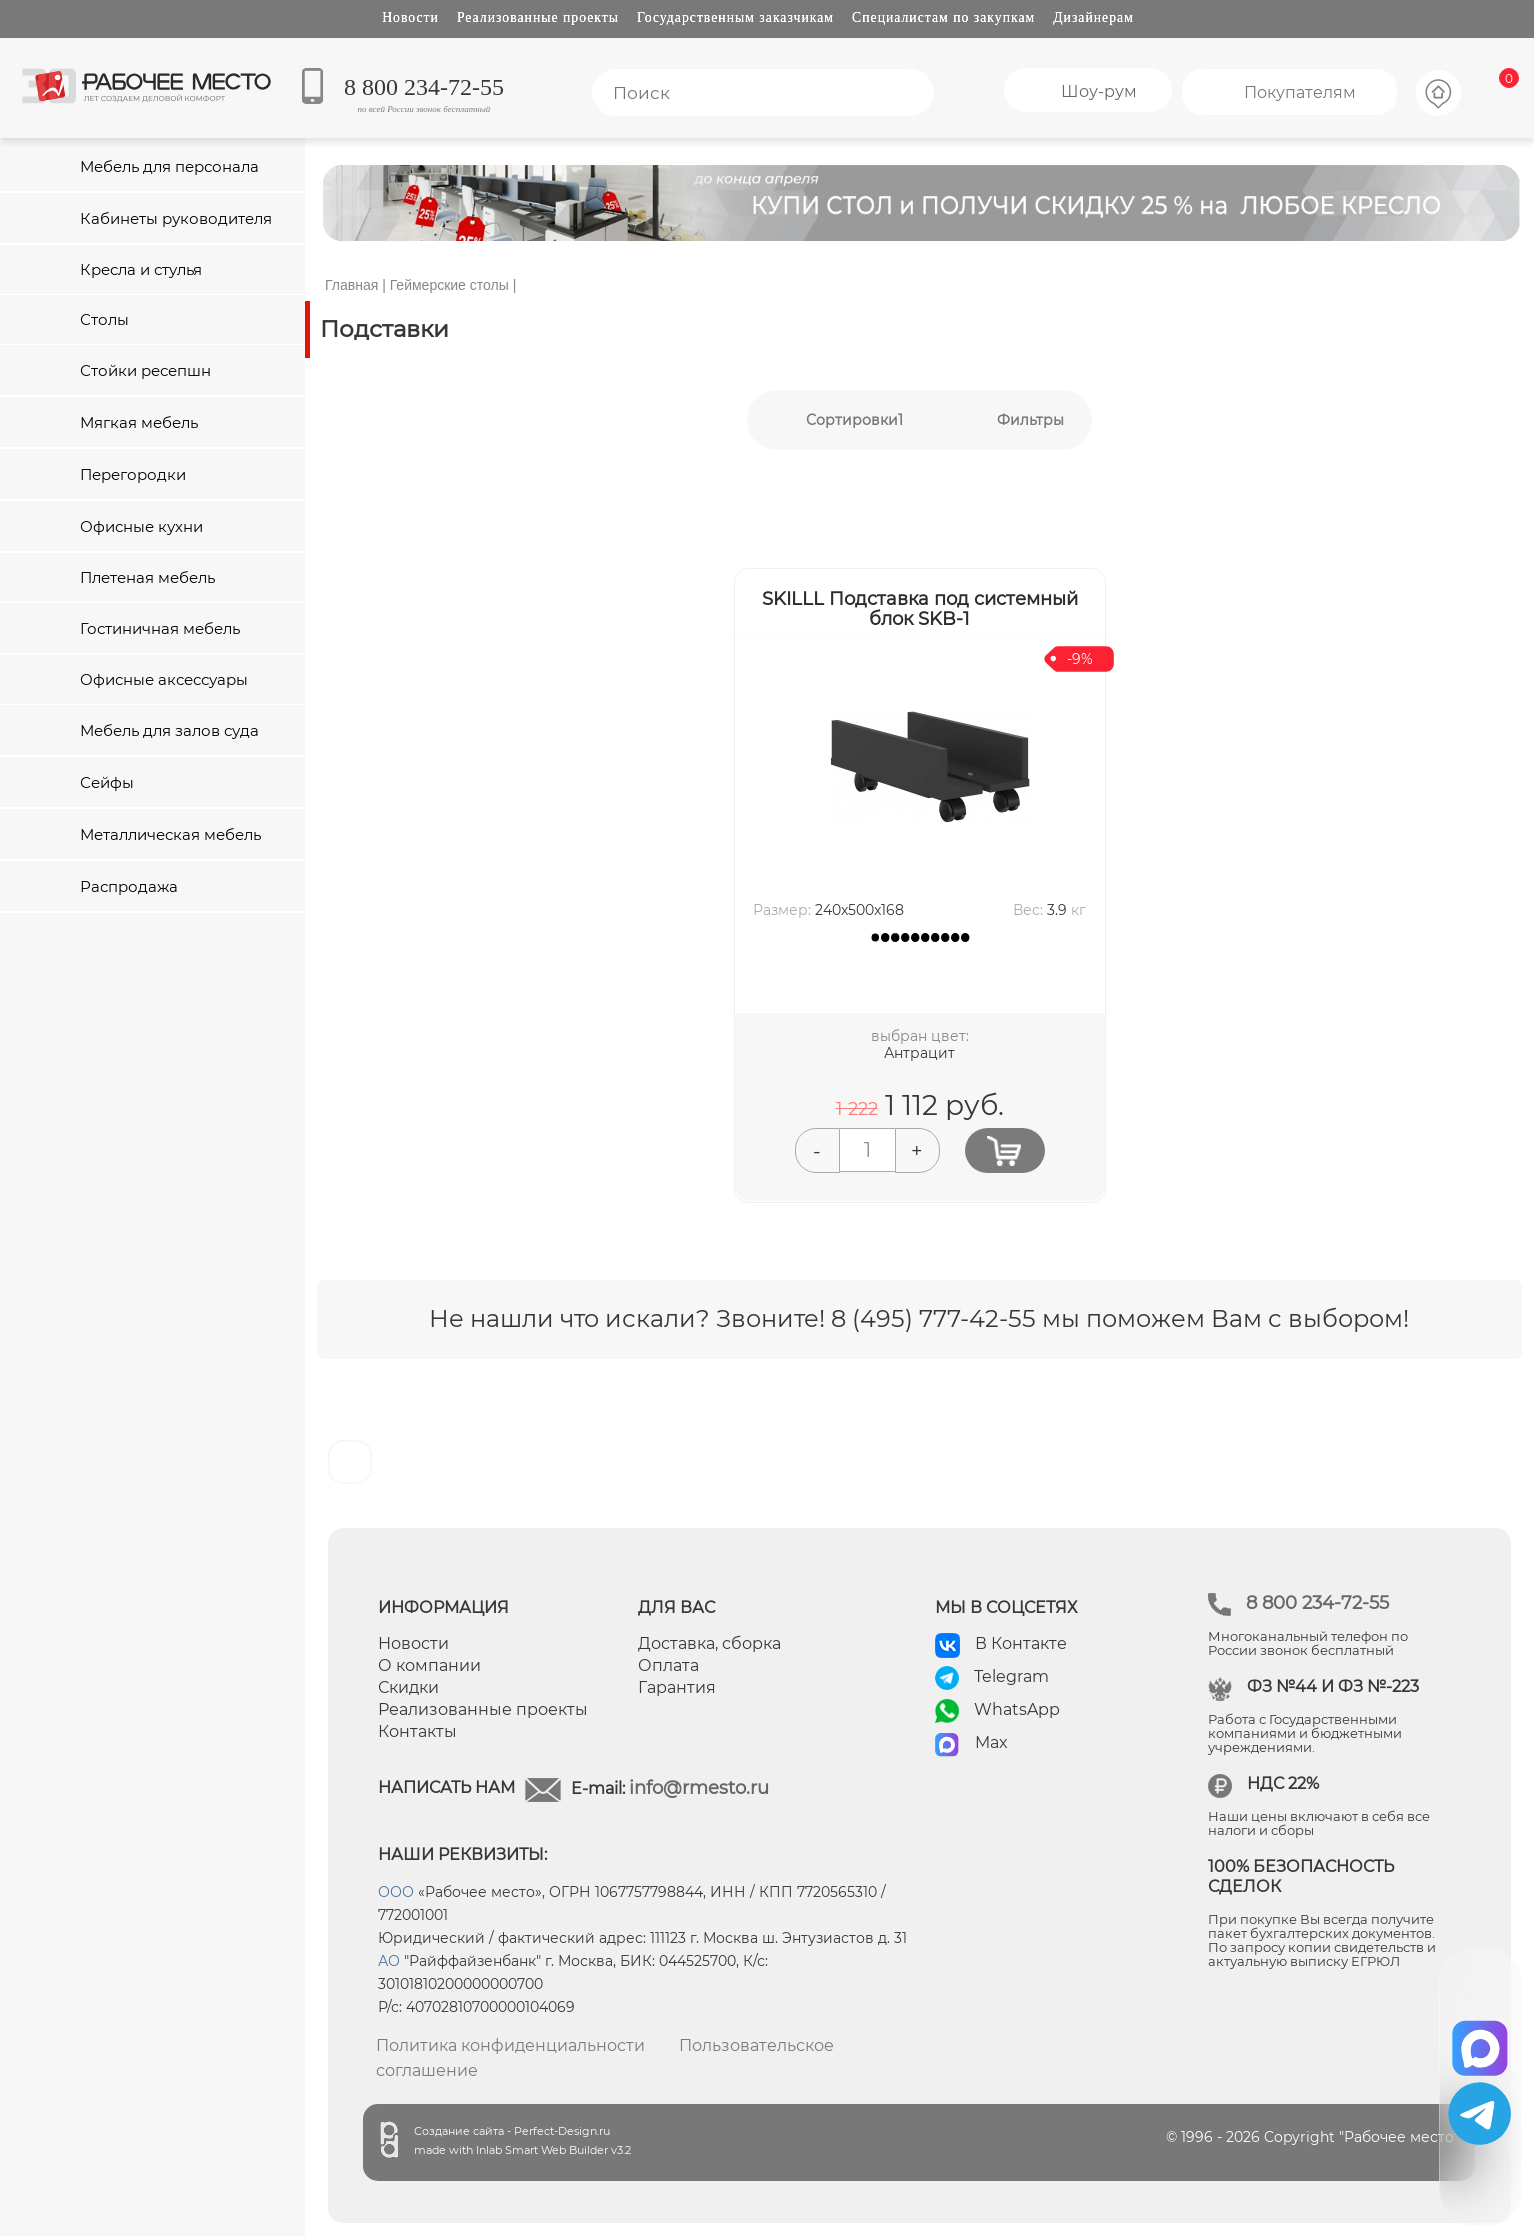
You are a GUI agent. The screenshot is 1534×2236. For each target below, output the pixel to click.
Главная (351, 285)
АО (389, 1961)
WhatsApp (1017, 1709)
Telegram (1011, 1676)
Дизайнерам (1093, 17)
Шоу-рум (1099, 91)
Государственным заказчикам (735, 17)
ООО (396, 1892)
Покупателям (1300, 92)
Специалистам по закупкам (943, 17)
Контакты (417, 1731)
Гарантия (677, 1687)
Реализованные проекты (538, 17)
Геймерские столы (449, 285)
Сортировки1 (854, 420)
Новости (410, 17)
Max (991, 1742)
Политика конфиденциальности (510, 2045)
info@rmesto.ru (699, 1788)
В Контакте (1021, 1643)
